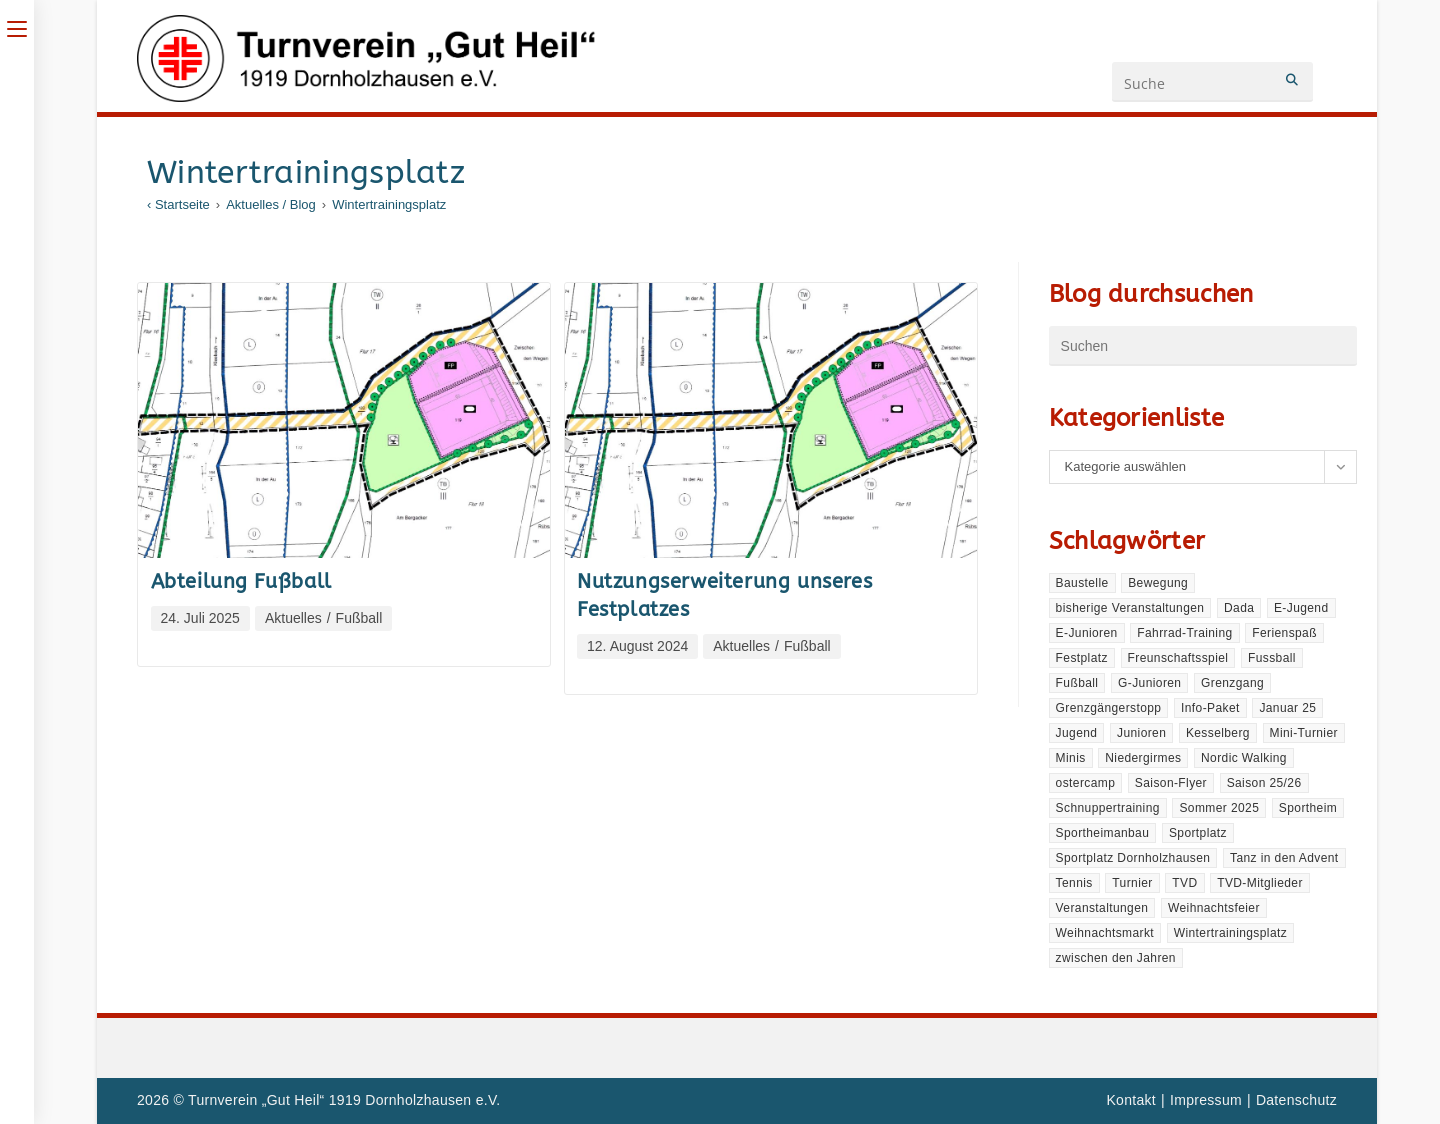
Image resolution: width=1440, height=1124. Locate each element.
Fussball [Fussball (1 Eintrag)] (1272, 658)
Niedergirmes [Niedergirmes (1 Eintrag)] (1143, 758)
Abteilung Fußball (241, 581)
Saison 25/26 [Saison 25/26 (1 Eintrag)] (1264, 783)
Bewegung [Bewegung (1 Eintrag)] (1158, 583)
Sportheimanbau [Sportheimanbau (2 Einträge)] (1103, 833)
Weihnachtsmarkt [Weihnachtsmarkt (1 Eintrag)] (1105, 933)
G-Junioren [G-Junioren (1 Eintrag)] (1149, 683)
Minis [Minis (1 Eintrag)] (1071, 758)
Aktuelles (293, 618)
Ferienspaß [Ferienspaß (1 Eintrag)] (1284, 633)
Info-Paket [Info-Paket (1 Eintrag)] (1210, 708)
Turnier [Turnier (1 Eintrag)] (1132, 883)
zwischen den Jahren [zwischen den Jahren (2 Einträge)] (1116, 958)
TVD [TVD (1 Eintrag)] (1184, 883)
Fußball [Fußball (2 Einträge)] (1077, 683)
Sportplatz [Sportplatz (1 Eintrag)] (1198, 833)
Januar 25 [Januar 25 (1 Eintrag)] (1287, 708)
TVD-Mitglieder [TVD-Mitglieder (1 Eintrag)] (1260, 883)
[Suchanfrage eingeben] (1212, 82)
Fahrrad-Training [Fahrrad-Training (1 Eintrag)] (1184, 633)
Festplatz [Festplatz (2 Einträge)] (1082, 658)
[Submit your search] (1293, 79)
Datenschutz (1296, 1100)
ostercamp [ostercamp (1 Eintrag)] (1086, 783)
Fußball (359, 618)
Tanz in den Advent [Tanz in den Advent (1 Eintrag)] (1284, 858)
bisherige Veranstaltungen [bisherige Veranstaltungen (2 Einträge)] (1130, 608)
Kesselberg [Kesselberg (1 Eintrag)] (1218, 733)
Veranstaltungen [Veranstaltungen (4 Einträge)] (1102, 908)
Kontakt (1131, 1100)
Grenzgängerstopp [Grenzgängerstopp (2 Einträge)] (1109, 708)
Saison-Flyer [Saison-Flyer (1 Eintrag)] (1171, 783)
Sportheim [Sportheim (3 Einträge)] (1308, 808)
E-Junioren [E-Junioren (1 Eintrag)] (1087, 633)
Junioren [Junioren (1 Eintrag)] (1141, 733)
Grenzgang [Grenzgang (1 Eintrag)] (1232, 683)
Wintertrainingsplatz (389, 204)
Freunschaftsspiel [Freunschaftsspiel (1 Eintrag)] (1178, 658)
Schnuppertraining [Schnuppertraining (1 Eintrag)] (1108, 808)
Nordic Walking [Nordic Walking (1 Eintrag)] (1244, 758)
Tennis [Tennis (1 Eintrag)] (1074, 883)
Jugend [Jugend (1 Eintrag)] (1077, 733)
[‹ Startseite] (178, 204)
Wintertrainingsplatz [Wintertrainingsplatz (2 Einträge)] (1230, 933)
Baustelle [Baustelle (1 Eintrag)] (1082, 583)
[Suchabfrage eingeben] (1203, 346)
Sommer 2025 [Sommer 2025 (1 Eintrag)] (1219, 808)
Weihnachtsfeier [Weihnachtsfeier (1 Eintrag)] (1214, 908)
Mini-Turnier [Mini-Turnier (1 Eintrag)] (1304, 733)
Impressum (1206, 1100)
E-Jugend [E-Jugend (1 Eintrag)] (1301, 608)
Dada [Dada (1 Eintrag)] (1239, 608)
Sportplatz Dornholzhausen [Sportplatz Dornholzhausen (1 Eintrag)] (1133, 858)
